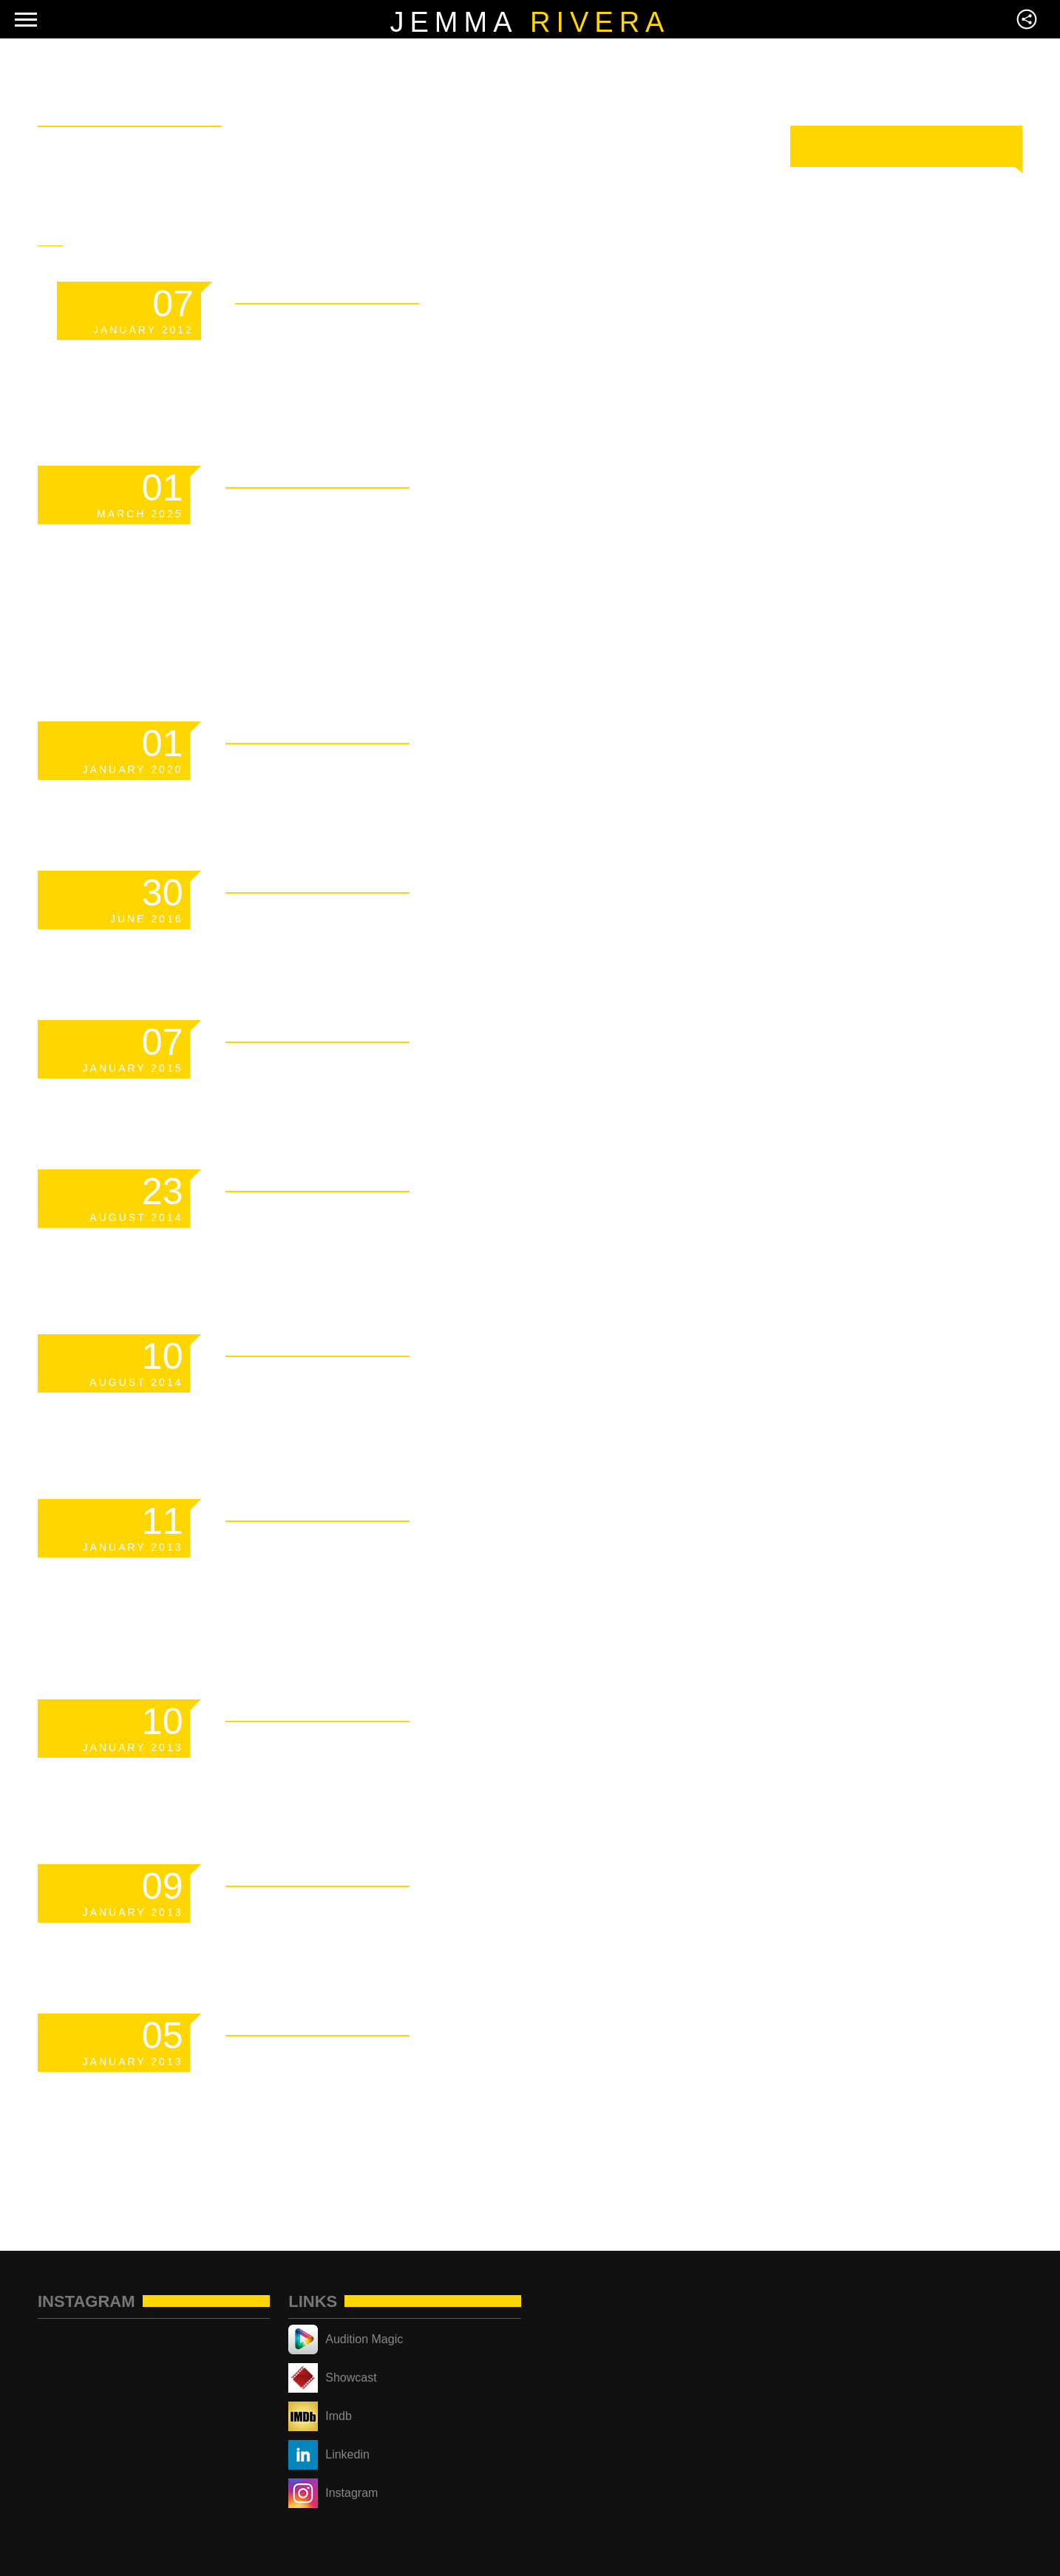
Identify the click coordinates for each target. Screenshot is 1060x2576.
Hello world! (345, 920)
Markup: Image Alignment (449, 1749)
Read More (590, 290)
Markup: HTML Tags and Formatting (428, 1566)
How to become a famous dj (471, 1219)
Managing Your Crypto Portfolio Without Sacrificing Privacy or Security (432, 568)
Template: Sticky (384, 331)
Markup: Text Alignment (438, 1913)
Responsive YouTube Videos (474, 1383)
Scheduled (323, 771)
